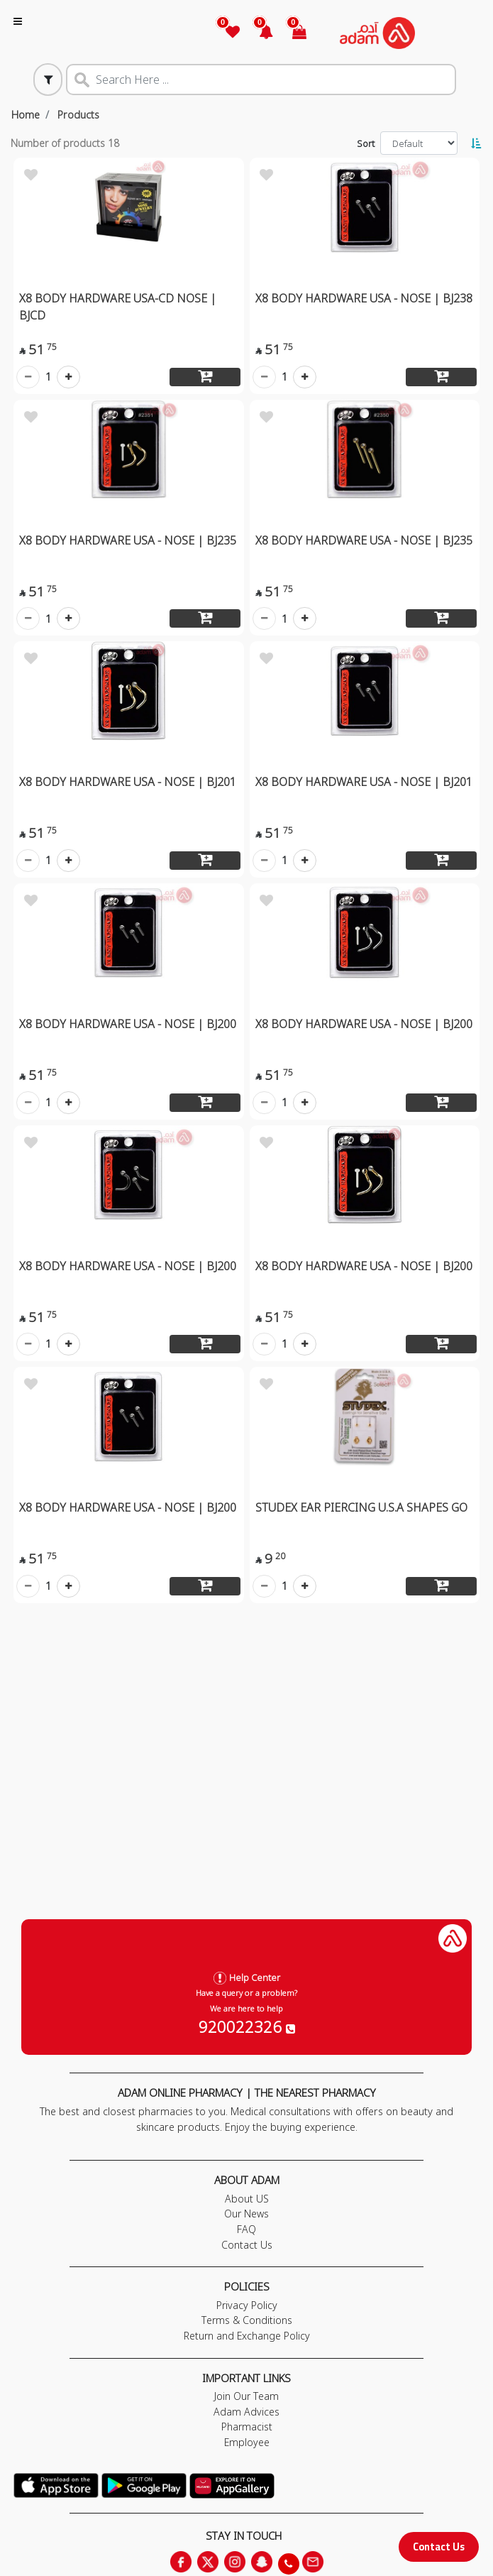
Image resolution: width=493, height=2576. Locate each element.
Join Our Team (246, 2396)
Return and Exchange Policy (247, 2335)
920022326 (247, 2026)
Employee (247, 2442)
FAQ (246, 2229)
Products (78, 114)
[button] (258, 33)
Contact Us (439, 2546)
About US (247, 2198)
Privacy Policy (246, 2305)
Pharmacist (246, 2426)
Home (25, 114)
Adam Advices (246, 2411)
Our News (246, 2213)
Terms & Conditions (246, 2320)
